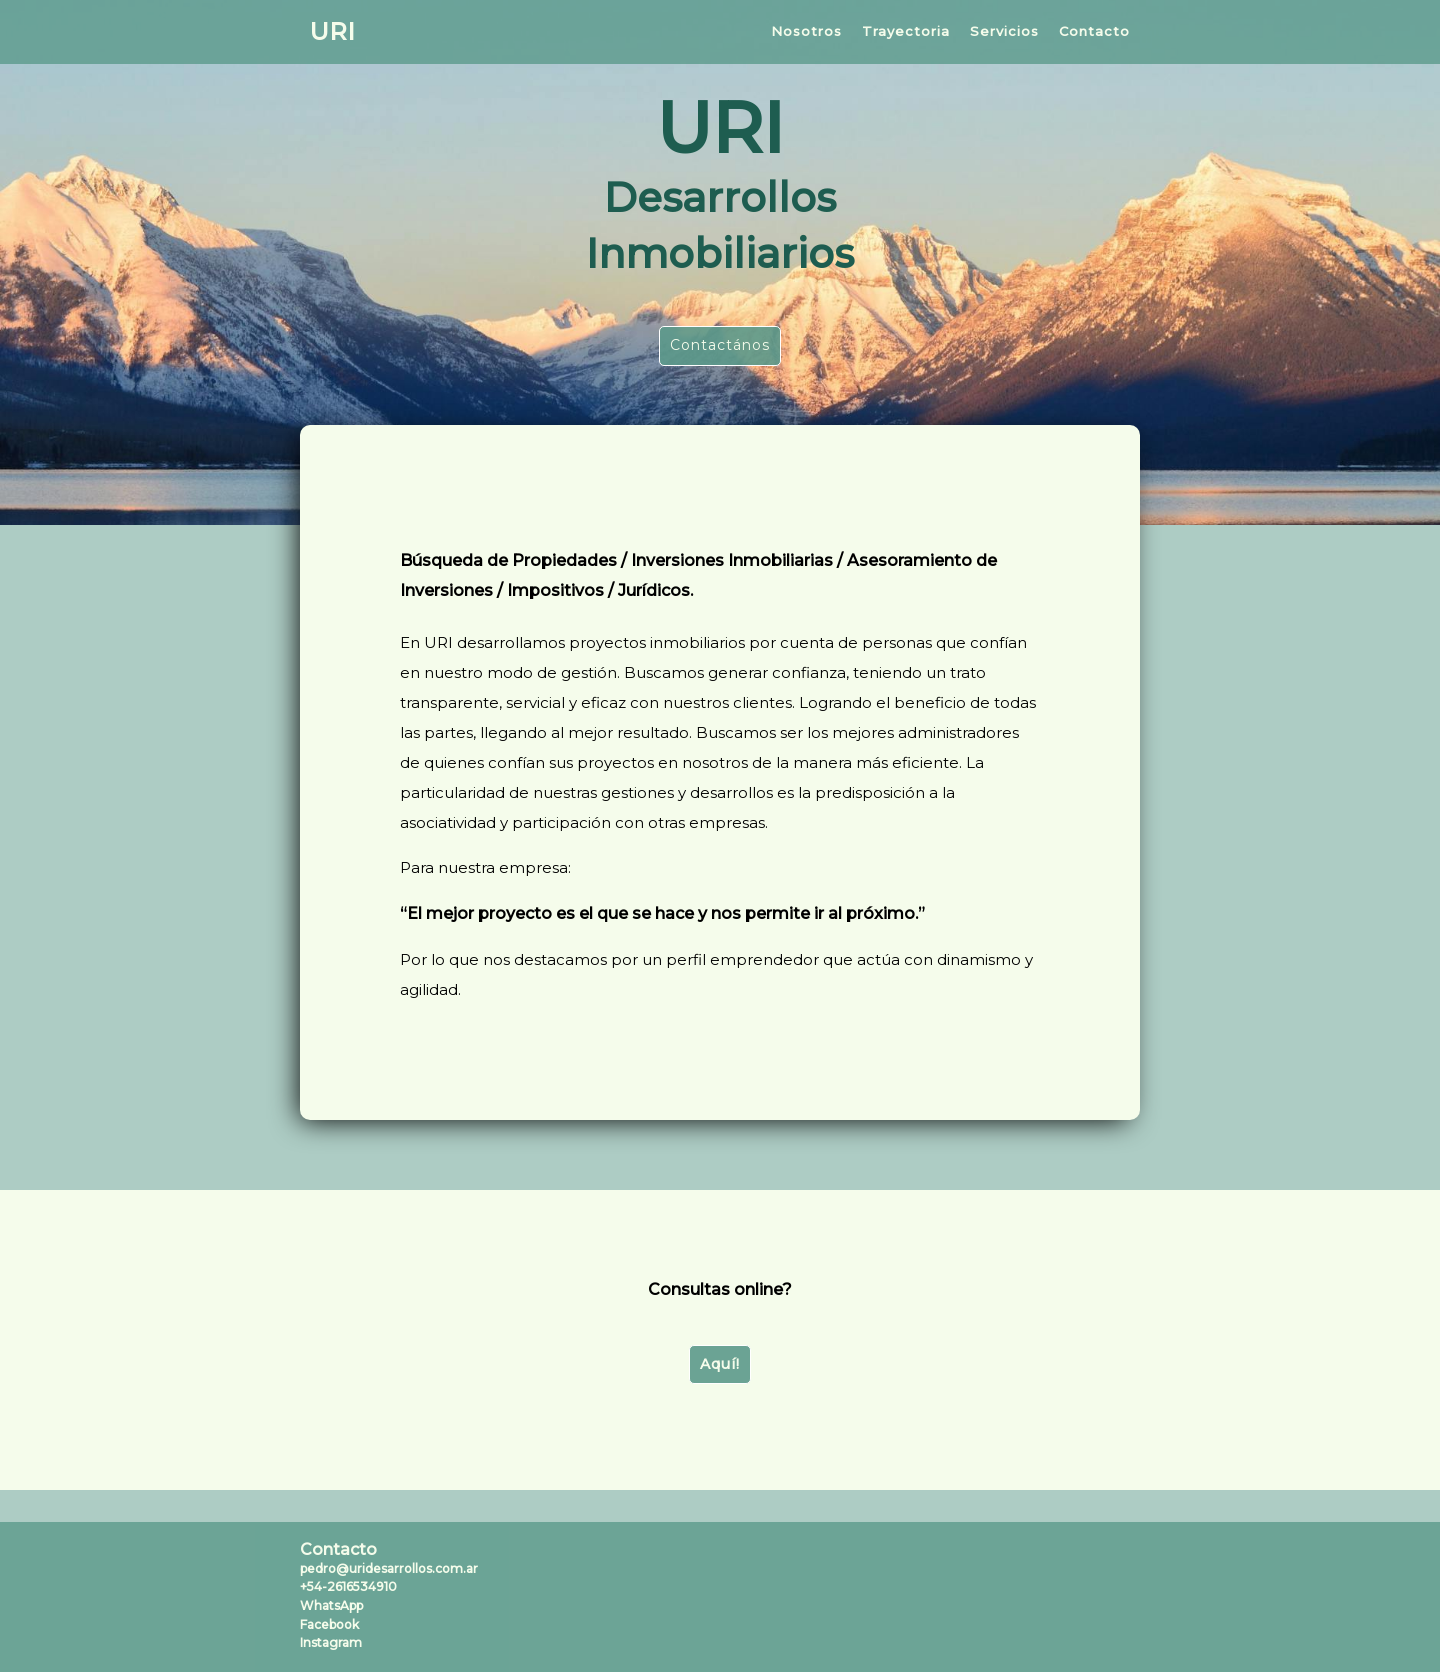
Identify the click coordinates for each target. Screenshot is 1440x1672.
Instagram (331, 1642)
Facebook (329, 1624)
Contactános (720, 345)
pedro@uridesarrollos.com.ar (389, 1568)
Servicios (1004, 31)
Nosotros (806, 31)
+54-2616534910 (348, 1586)
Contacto (1094, 31)
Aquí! (720, 1364)
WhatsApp (331, 1605)
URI (332, 31)
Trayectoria (906, 31)
